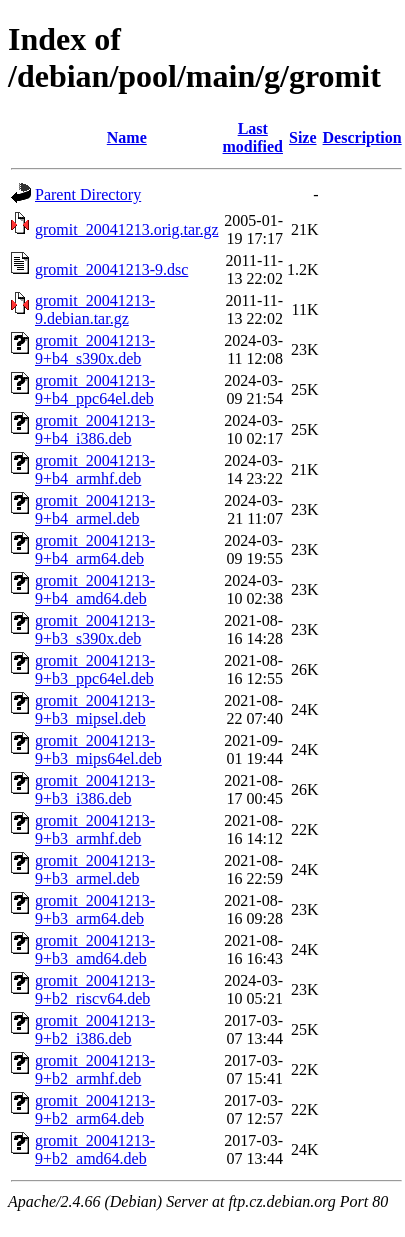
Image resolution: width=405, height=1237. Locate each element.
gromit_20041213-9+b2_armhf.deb (95, 1069)
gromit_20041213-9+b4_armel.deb (95, 509)
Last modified (253, 137)
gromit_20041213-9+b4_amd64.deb (95, 589)
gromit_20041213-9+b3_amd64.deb (95, 949)
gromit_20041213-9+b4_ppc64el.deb (95, 389)
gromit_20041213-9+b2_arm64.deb (95, 1109)
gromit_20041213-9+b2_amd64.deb (95, 1149)
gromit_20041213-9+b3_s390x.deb (95, 629)
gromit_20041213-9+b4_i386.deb (95, 429)
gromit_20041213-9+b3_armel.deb (95, 869)
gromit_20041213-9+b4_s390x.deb (95, 349)
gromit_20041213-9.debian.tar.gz (95, 309)
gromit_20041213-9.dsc (111, 269)
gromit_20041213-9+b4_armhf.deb (95, 469)
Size (303, 137)
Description (362, 137)
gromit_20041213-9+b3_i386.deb (95, 789)
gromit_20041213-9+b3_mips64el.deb (98, 749)
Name (127, 137)
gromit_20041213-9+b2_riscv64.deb (95, 989)
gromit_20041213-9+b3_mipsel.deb (95, 709)
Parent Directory (88, 194)
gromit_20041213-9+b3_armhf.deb (95, 829)
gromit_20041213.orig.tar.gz (127, 229)
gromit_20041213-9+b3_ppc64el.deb (95, 669)
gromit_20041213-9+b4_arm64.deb (95, 549)
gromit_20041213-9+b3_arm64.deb (95, 909)
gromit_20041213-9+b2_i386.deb (95, 1029)
